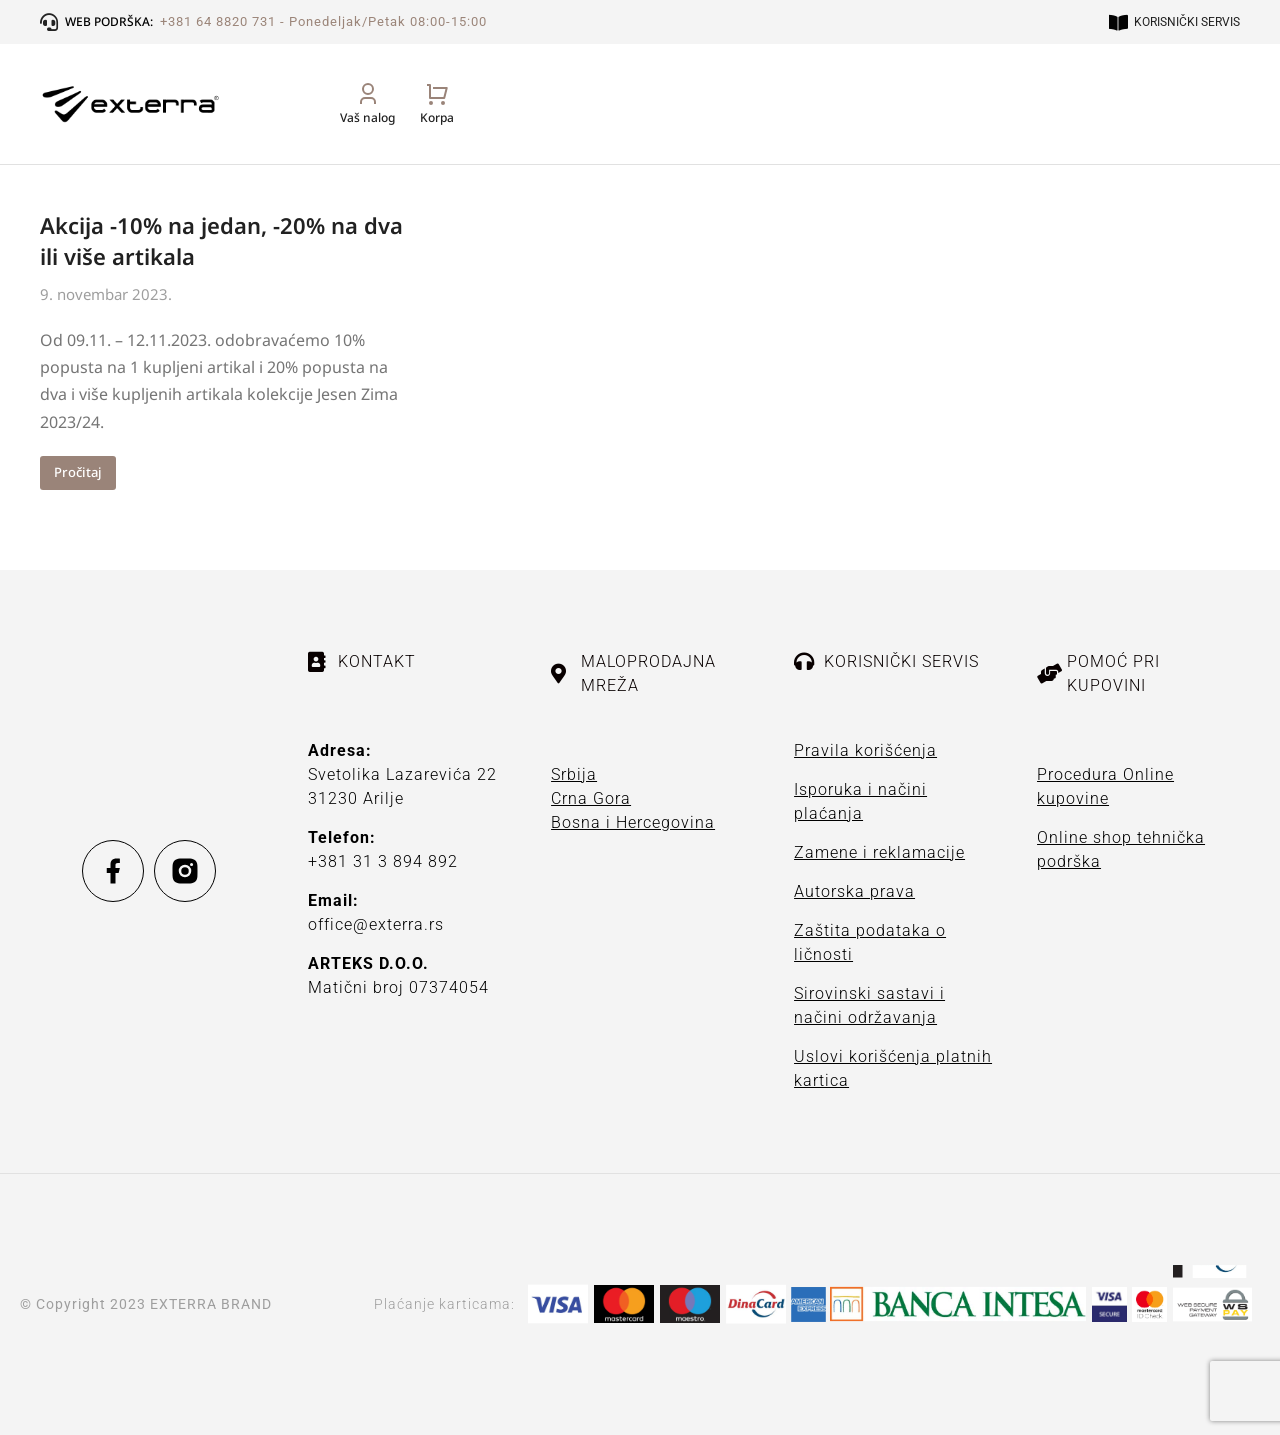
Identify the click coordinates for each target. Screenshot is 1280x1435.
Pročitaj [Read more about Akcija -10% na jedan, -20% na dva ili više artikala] (78, 472)
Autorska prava (854, 891)
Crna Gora (591, 798)
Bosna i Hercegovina (633, 822)
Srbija (574, 774)
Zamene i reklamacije (879, 852)
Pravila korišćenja (865, 750)
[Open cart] (1223, 125)
